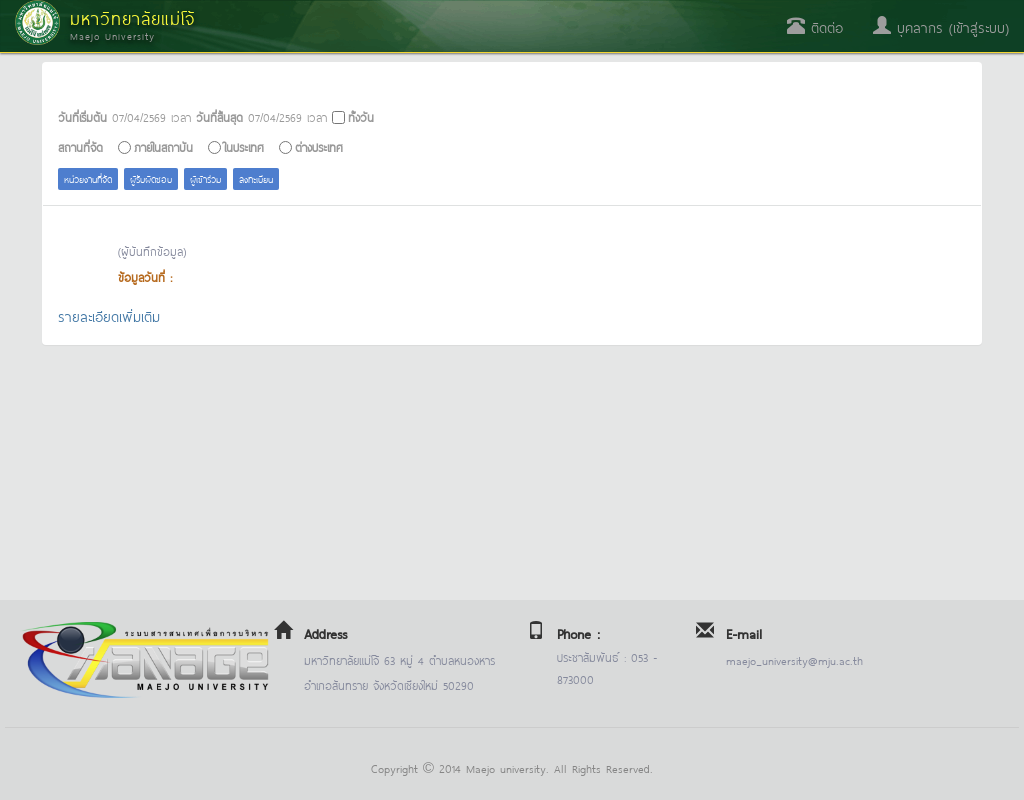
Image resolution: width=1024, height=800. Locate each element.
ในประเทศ (244, 146)
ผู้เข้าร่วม (205, 178)
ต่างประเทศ (319, 146)
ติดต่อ (815, 26)
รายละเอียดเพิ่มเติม (109, 315)
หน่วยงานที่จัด (88, 178)
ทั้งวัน (361, 116)
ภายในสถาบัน (163, 146)
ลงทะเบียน (256, 178)
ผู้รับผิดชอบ (151, 178)
